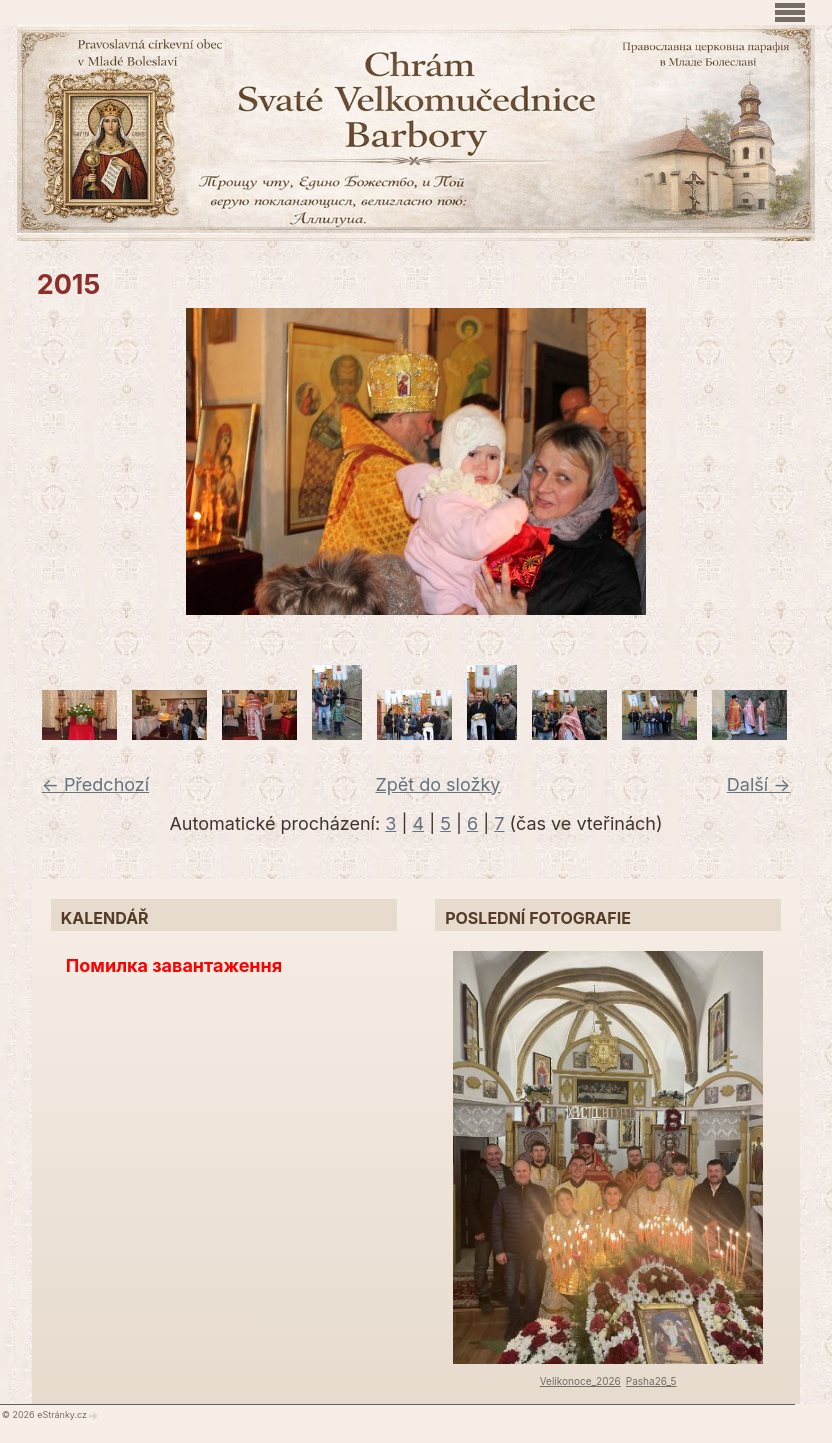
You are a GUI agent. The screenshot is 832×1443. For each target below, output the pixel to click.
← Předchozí (95, 784)
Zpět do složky (437, 784)
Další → (759, 784)
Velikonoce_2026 (580, 1381)
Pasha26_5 (651, 1381)
